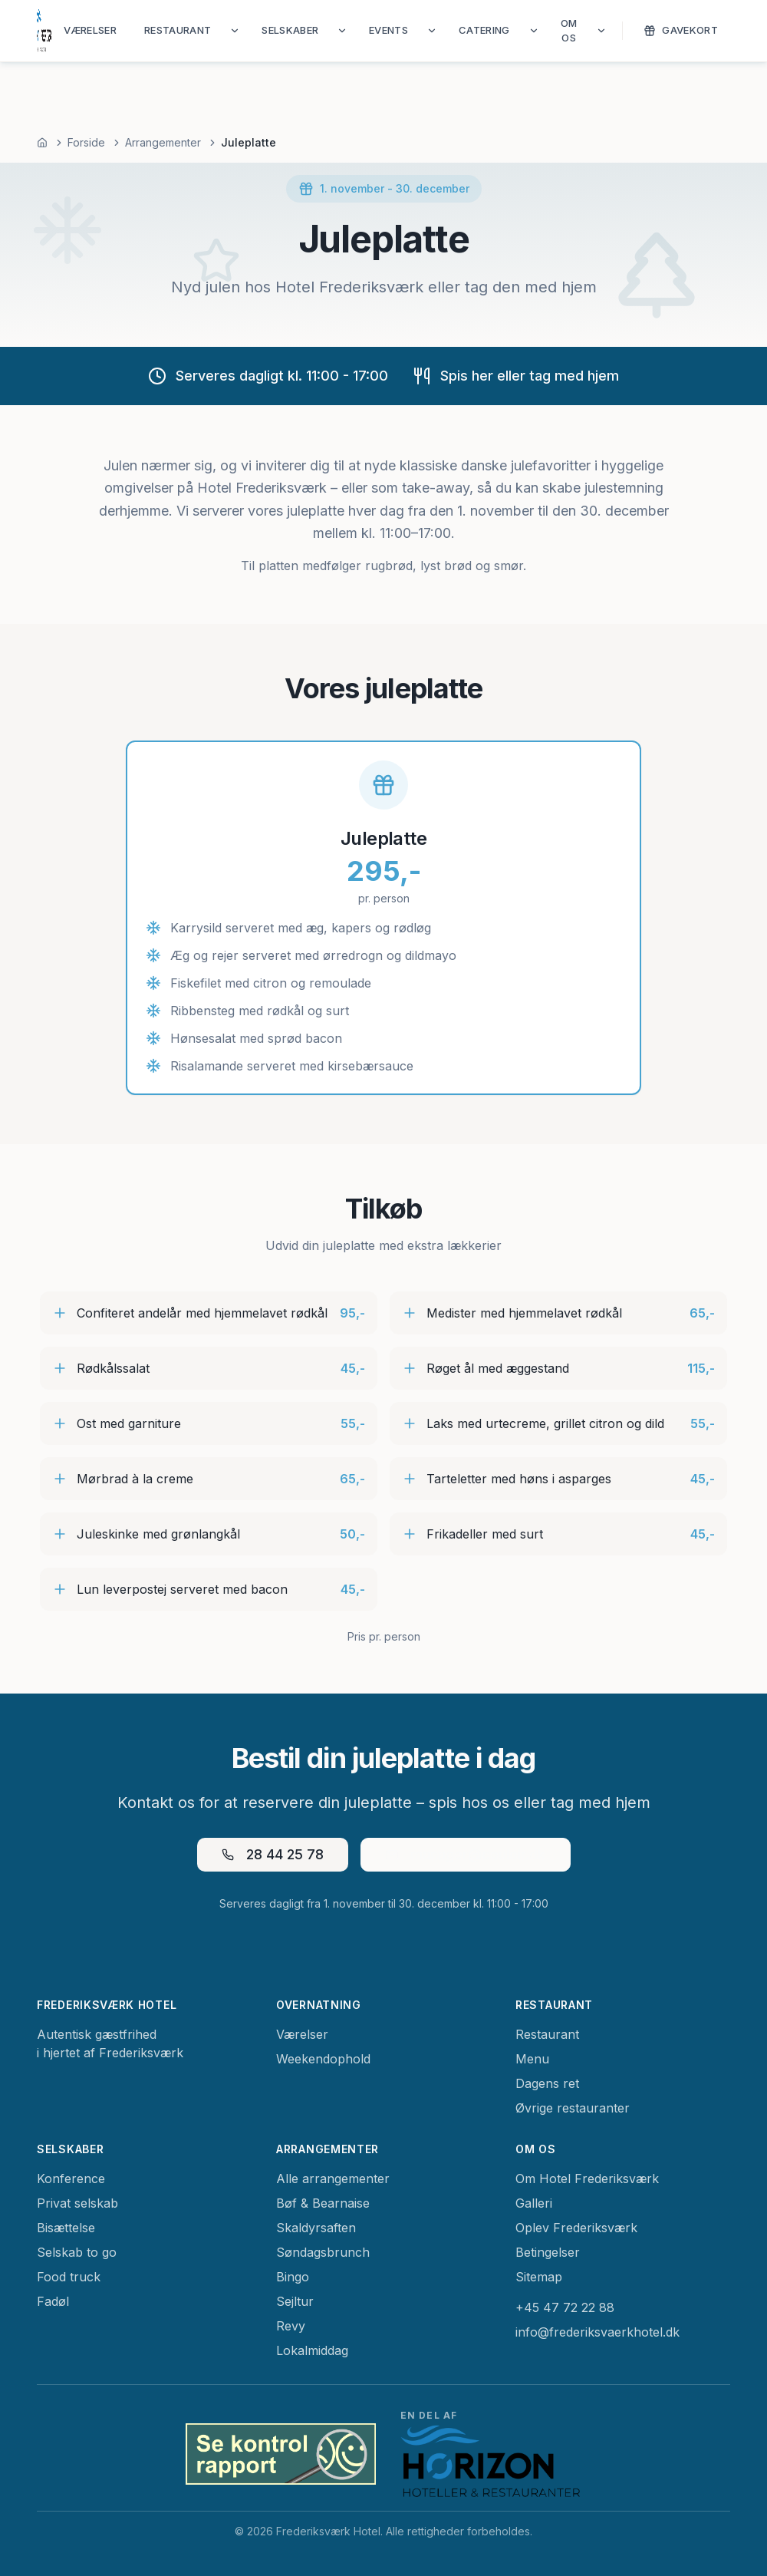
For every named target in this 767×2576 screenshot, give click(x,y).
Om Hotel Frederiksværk (587, 2178)
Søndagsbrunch (323, 2252)
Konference (71, 2178)
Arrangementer (163, 142)
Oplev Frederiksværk (576, 2227)
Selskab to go (77, 2252)
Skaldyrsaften (316, 2227)
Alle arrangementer (333, 2178)
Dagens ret (547, 2083)
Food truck (68, 2276)
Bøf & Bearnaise (323, 2203)
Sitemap (538, 2276)
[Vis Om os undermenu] (601, 31)
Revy (290, 2326)
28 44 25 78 (273, 1854)
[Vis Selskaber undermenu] (342, 31)
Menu (532, 2058)
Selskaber (290, 30)
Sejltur (295, 2301)
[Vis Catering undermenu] (533, 31)
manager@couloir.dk (465, 1854)
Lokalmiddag (312, 2350)
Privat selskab (77, 2203)
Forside (86, 142)
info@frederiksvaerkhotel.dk (597, 2332)
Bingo (292, 2276)
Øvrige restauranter (572, 2108)
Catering (484, 30)
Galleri (533, 2203)
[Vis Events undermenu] (431, 31)
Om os (569, 31)
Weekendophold (323, 2058)
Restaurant (177, 30)
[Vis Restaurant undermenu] (234, 31)
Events (388, 30)
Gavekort (681, 30)
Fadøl (53, 2301)
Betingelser (547, 2252)
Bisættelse (66, 2227)
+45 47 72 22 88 (564, 2307)
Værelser (90, 30)
